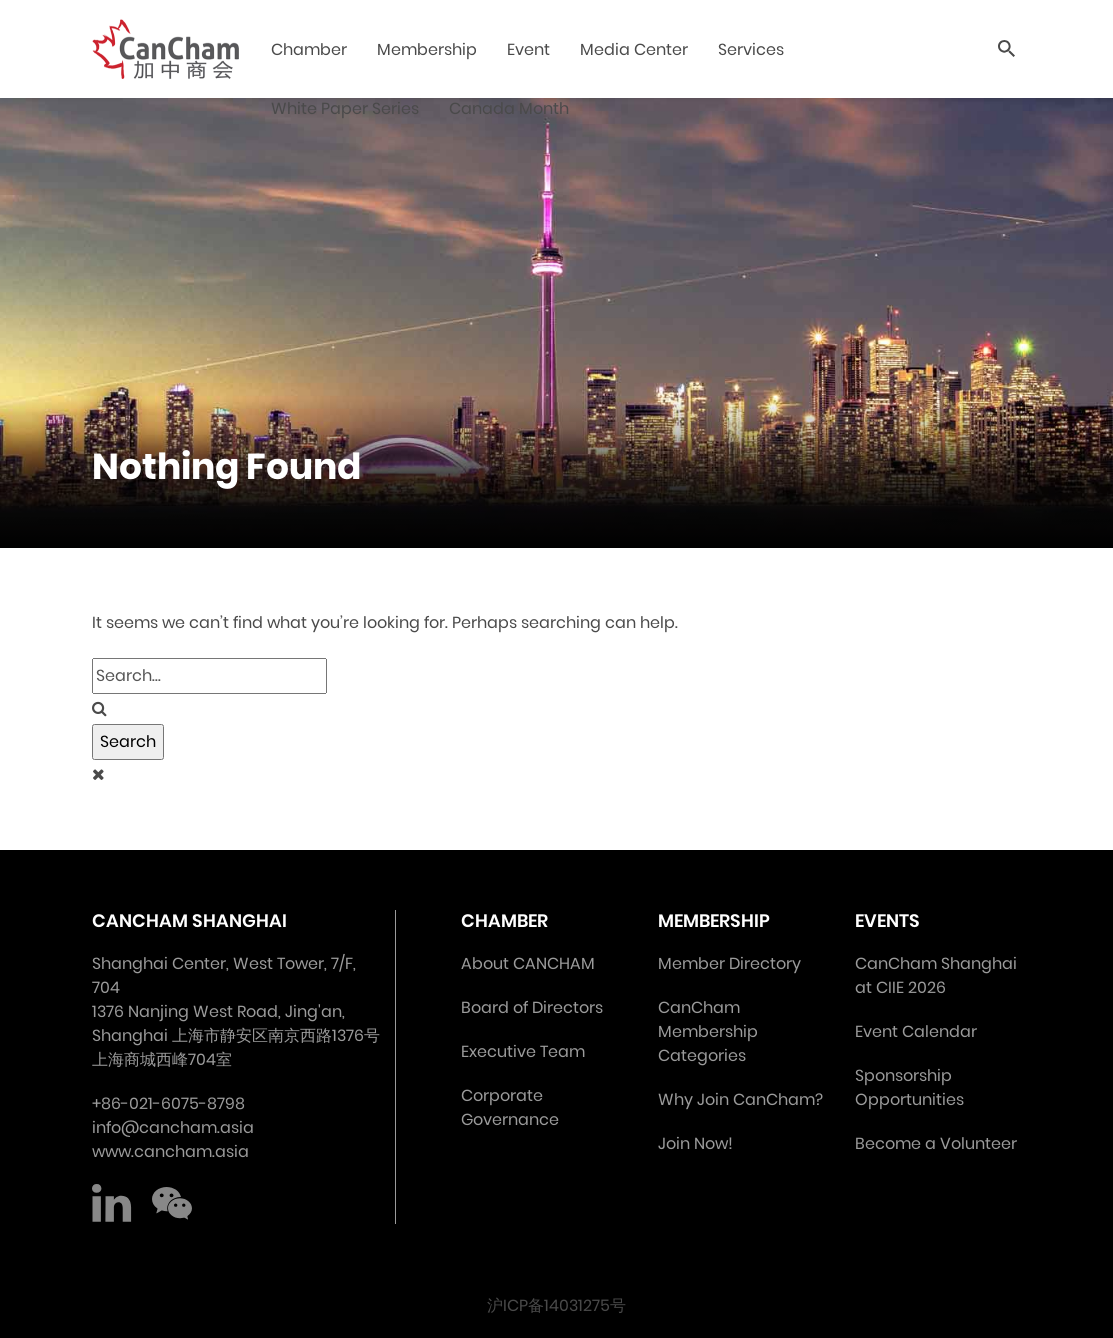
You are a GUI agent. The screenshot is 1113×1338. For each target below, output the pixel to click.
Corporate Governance (510, 1107)
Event (530, 49)
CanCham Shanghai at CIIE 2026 (936, 975)
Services (753, 49)
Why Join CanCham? (740, 1099)
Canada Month (511, 108)
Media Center (636, 49)
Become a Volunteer (936, 1143)
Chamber (311, 49)
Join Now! (695, 1143)
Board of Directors (532, 1007)
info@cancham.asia (173, 1127)
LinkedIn (112, 1204)
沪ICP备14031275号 (556, 1305)
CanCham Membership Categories (708, 1031)
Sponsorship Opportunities (909, 1087)
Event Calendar (916, 1031)
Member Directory (729, 963)
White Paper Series (347, 108)
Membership (429, 49)
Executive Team (523, 1051)
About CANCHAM (528, 963)
